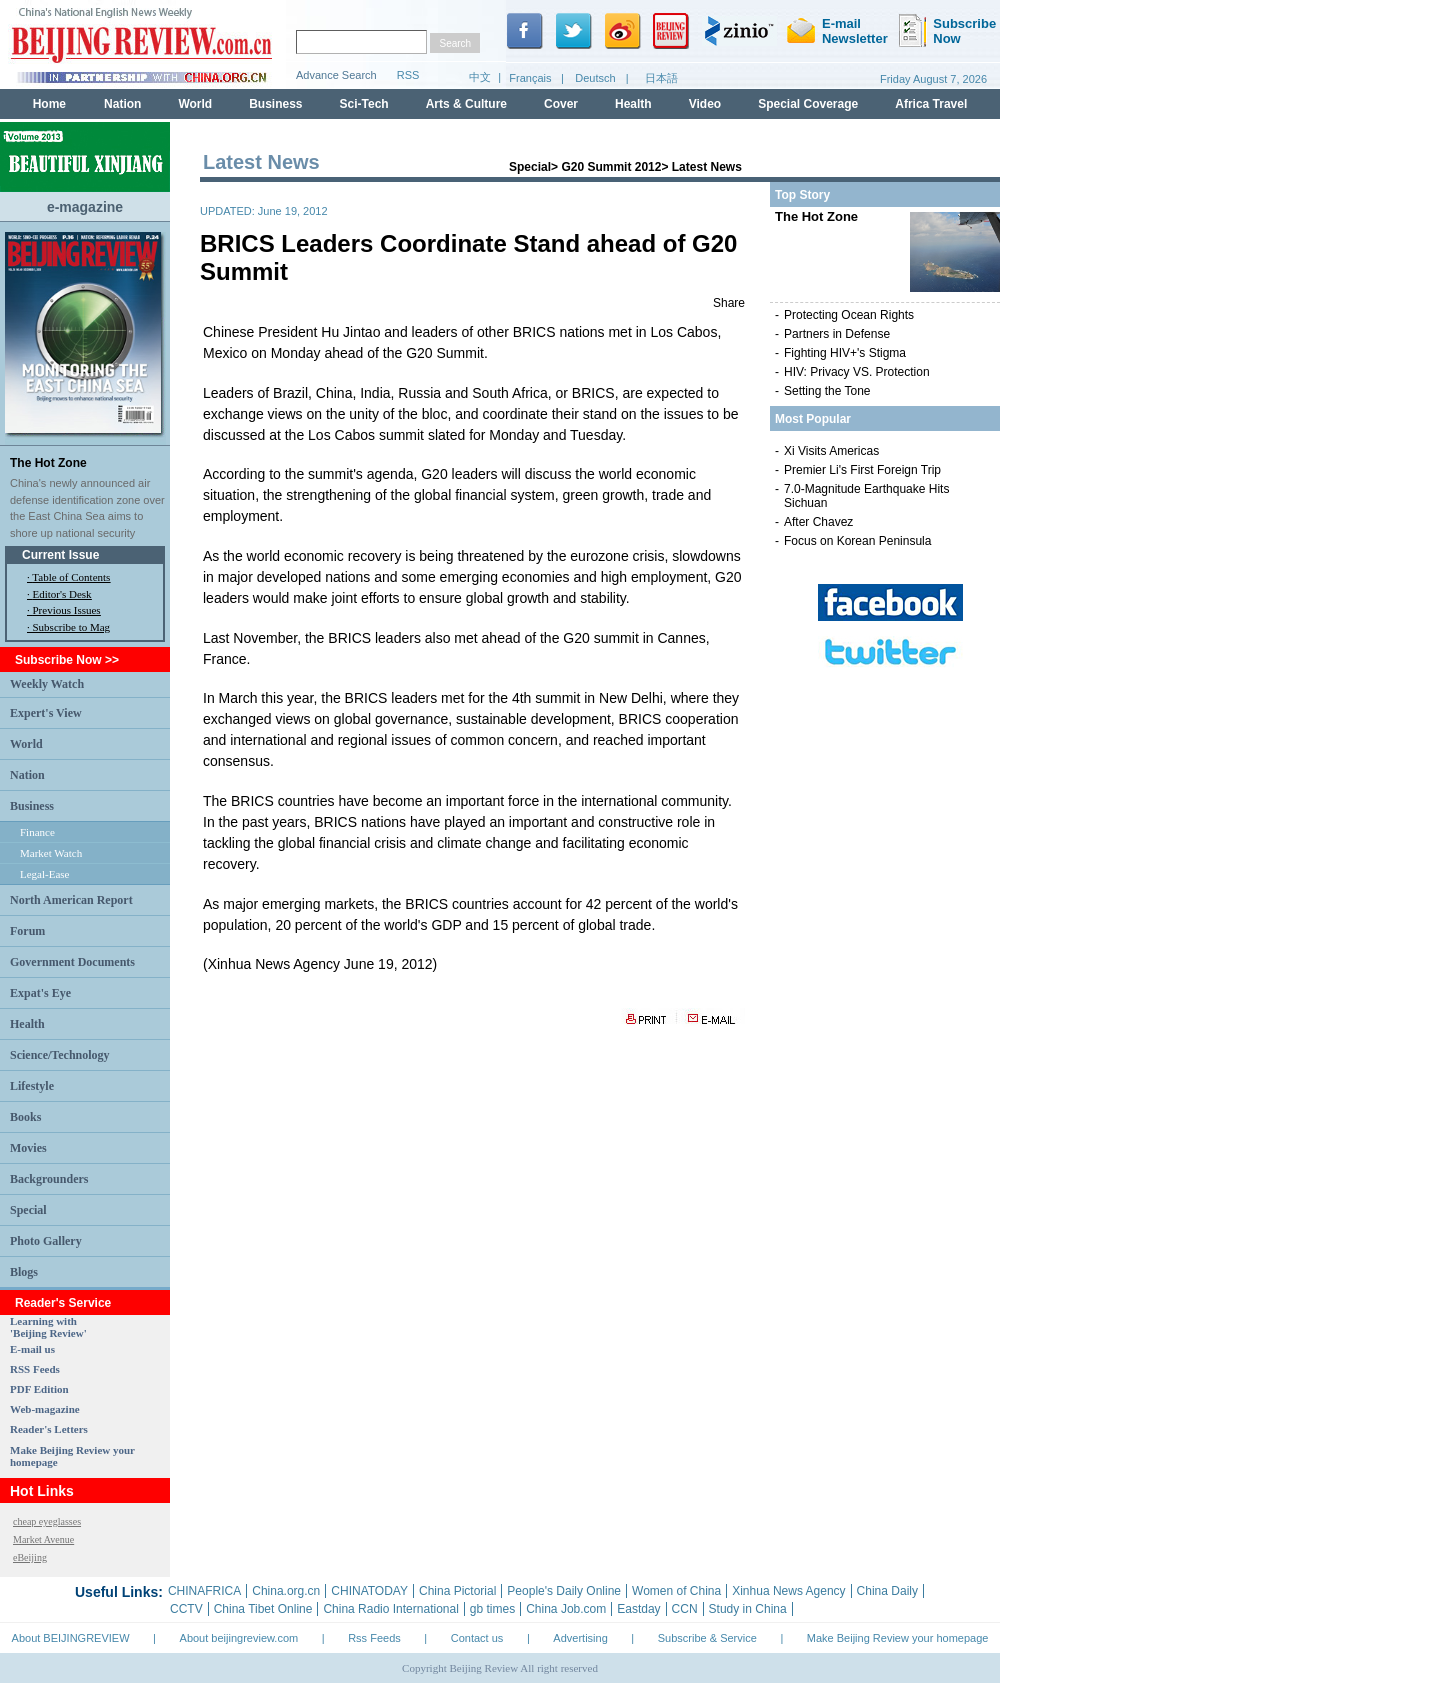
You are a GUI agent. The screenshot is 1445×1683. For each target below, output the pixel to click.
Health (27, 1024)
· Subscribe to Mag (68, 627)
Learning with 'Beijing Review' (48, 1327)
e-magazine (85, 207)
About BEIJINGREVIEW (71, 1638)
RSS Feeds (35, 1369)
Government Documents (72, 962)
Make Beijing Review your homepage (898, 1638)
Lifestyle (32, 1086)
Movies (28, 1148)
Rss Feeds (374, 1638)
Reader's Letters (49, 1429)
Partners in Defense (837, 334)
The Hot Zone (48, 463)
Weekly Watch (47, 684)
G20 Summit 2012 (611, 167)
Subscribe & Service (707, 1638)
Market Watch (51, 853)
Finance (37, 832)
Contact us (477, 1638)
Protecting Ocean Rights (849, 315)
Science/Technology (60, 1055)
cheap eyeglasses (47, 1521)
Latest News (707, 167)
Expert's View (46, 713)
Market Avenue (43, 1539)
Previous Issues (67, 610)
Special (28, 1210)
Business (32, 806)
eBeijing (30, 1557)
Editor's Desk (62, 594)
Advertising (580, 1638)
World (26, 744)
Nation (27, 775)
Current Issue (60, 555)
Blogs (24, 1272)
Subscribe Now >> (67, 660)
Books (25, 1117)
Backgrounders (49, 1179)
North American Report (71, 900)
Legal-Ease (44, 874)
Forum (27, 931)
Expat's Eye (40, 993)
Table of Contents (71, 577)
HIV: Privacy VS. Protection (857, 372)
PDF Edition (39, 1389)
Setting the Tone (827, 391)
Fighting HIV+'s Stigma (845, 353)
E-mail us (32, 1349)
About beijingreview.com (239, 1638)
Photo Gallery (46, 1241)
